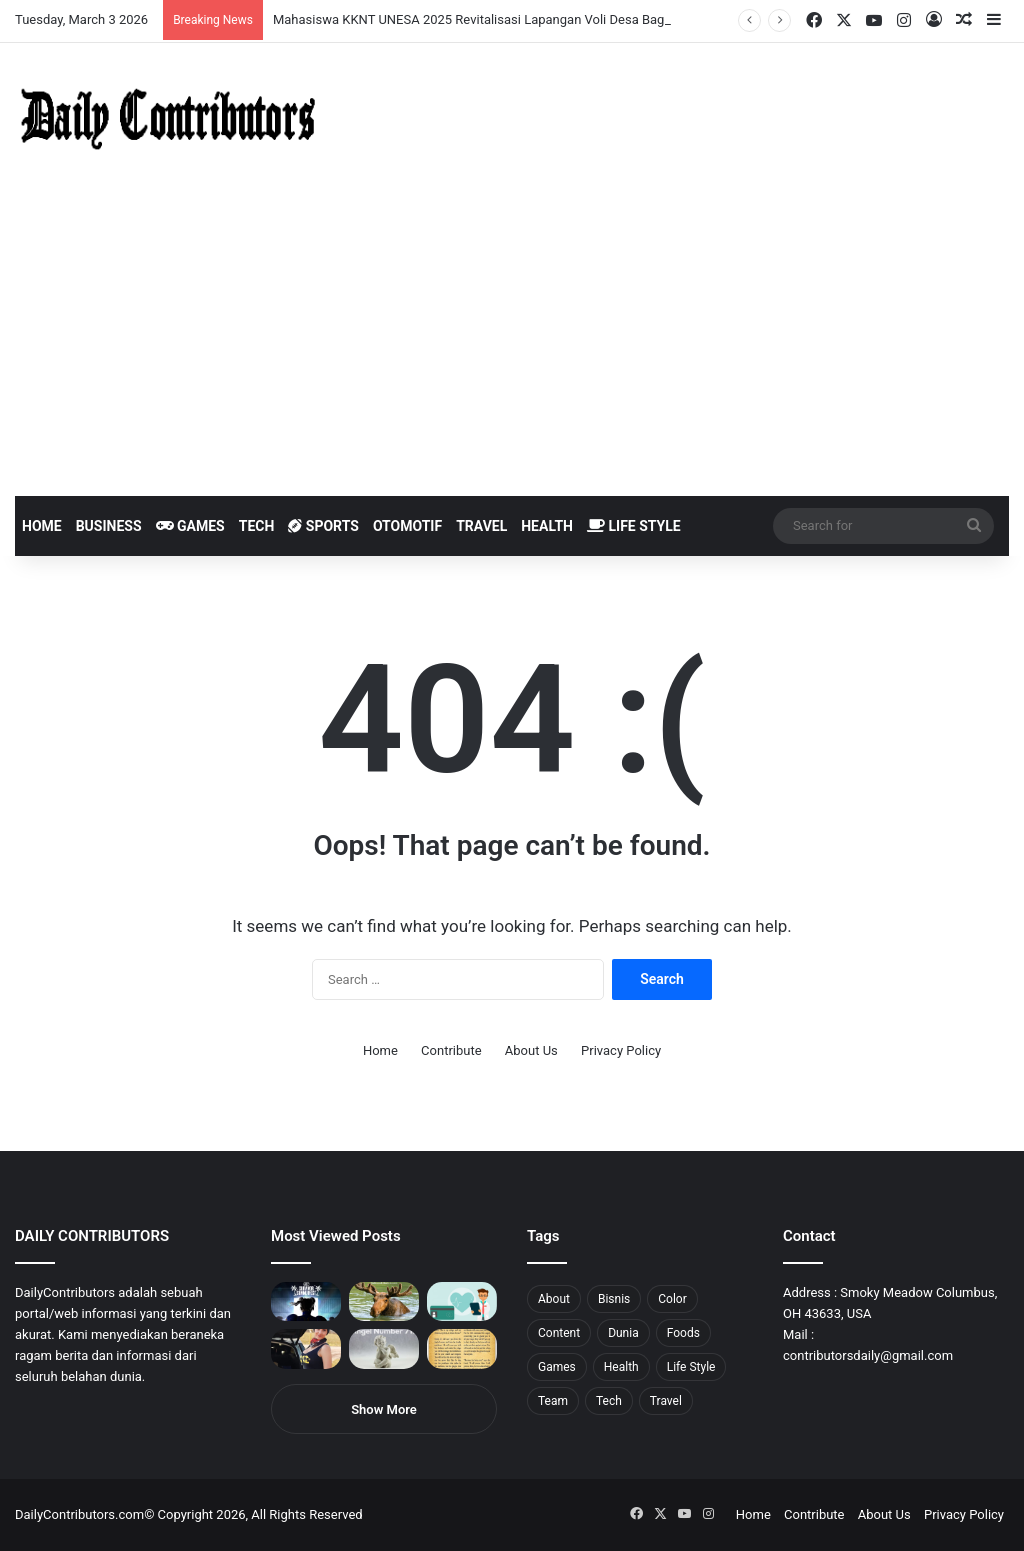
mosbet (193, 0)
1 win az (158, 0)
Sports (323, 526)
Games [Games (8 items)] (557, 1367)
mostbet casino (26, 0)
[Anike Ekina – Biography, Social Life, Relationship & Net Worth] (306, 1348)
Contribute (451, 1050)
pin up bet (247, 0)
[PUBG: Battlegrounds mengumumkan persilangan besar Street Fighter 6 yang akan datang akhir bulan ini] (306, 1301)
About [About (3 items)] (554, 1299)
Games (190, 526)
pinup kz (290, 0)
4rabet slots (52, 0)
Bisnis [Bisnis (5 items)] (614, 1299)
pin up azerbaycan (120, 0)
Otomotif (407, 526)
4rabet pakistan (312, 0)
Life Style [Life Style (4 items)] (691, 1367)
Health (547, 526)
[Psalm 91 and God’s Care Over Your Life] (462, 1348)
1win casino (163, 0)
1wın (113, 0)
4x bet (83, 0)
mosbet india (72, 0)
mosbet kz (234, 0)
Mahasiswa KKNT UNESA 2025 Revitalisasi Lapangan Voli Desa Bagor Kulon (492, 19)
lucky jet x (305, 0)
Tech (257, 526)
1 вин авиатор (44, 0)
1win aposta (99, 0)
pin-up (274, 0)
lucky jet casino (180, 0)
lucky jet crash (215, 0)
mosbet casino (171, 0)
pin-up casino (204, 0)
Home (42, 526)
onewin (261, 0)
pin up (128, 0)
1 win (6, 0)
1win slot (187, 0)
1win (111, 0)
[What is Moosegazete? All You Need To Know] (384, 1301)
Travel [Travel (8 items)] (666, 1401)
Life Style (634, 526)
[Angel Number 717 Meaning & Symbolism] (384, 1348)
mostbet (2, 0)
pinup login (278, 0)
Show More (384, 1409)
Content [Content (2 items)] (559, 1333)
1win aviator (64, 0)
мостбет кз (145, 0)
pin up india (106, 0)
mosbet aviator (267, 0)
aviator (221, 0)
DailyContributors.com (79, 1514)
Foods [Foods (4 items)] (683, 1333)
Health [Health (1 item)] (621, 1367)
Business (109, 526)
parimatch (241, 0)
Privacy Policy (621, 1050)
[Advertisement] (512, 346)
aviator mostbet (253, 0)
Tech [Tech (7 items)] (609, 1401)
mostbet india (18, 0)
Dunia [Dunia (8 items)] (623, 1333)
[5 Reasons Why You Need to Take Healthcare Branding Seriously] (462, 1301)
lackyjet (229, 0)
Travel (481, 526)
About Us (531, 1050)
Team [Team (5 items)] (553, 1401)
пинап (225, 0)
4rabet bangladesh (90, 0)
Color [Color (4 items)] (672, 1299)
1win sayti (11, 0)
